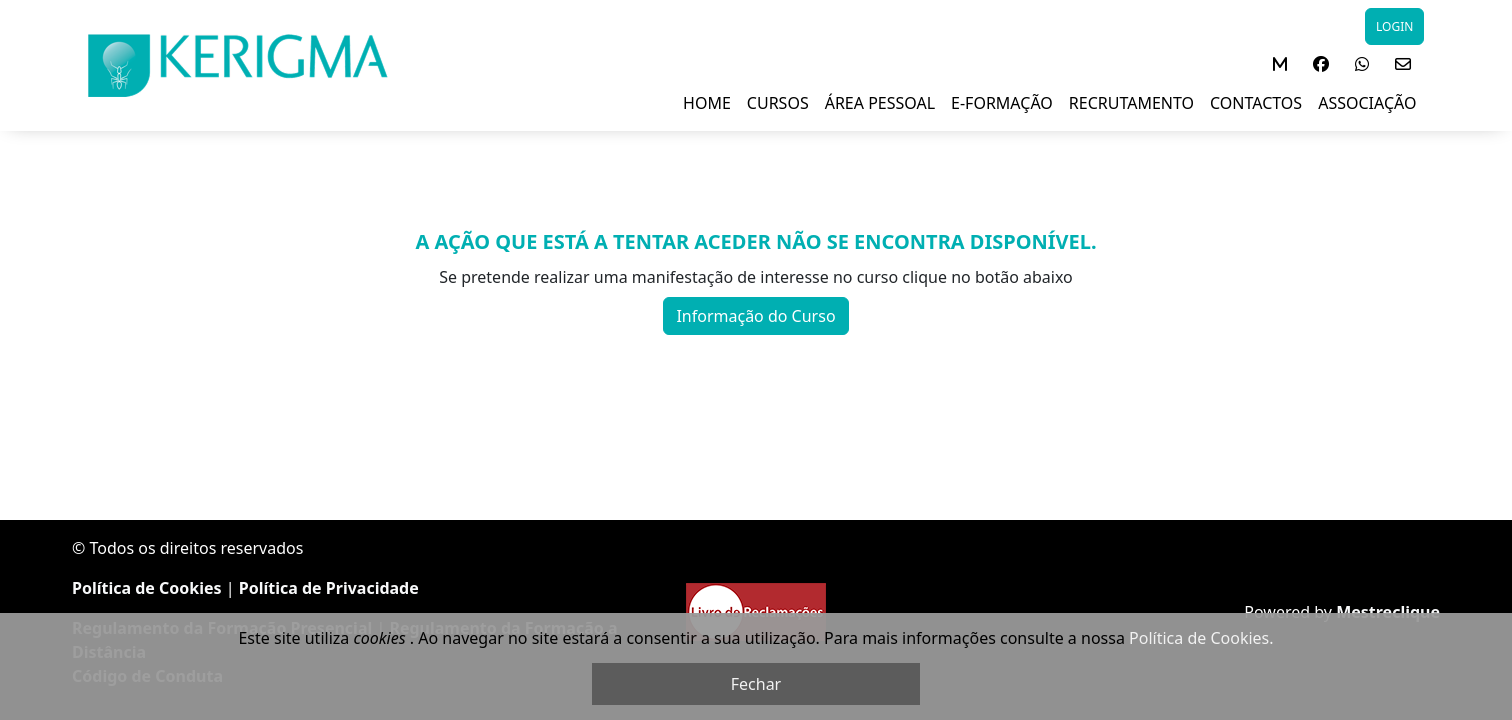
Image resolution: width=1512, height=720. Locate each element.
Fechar (756, 684)
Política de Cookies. (1201, 638)
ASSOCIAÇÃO (1367, 103)
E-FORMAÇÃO (1002, 103)
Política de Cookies (147, 588)
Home (707, 103)
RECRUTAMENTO (1131, 103)
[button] (1280, 64)
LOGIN (1394, 26)
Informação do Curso (755, 316)
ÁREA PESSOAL (880, 103)
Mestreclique (1388, 612)
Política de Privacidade (329, 588)
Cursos (778, 103)
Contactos (1256, 103)
